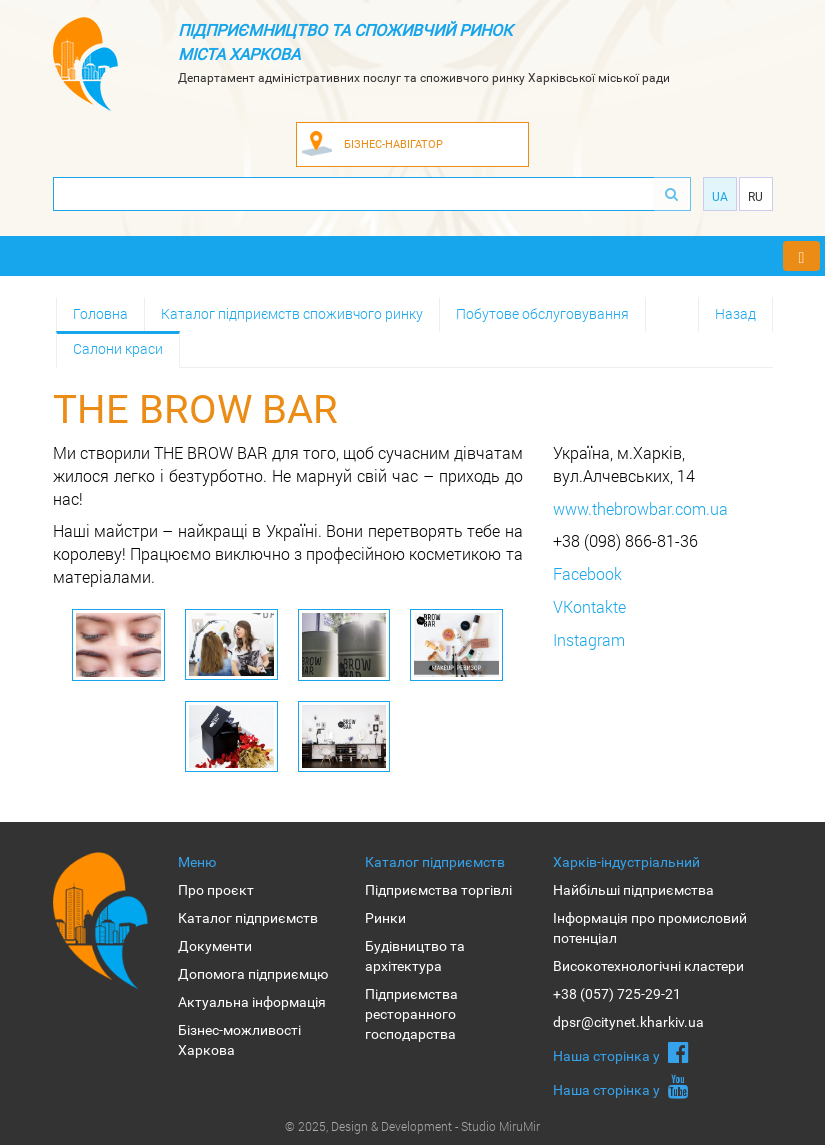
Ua (720, 197)
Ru (755, 197)
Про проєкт (216, 890)
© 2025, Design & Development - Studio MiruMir (412, 1126)
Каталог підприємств (248, 918)
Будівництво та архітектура (415, 956)
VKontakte (589, 606)
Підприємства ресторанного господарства (411, 1014)
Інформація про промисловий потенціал (650, 928)
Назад (735, 313)
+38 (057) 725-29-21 (617, 994)
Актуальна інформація (252, 1002)
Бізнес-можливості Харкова (239, 1040)
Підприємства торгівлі (438, 890)
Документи (215, 946)
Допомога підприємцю (253, 974)
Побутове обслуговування (542, 313)
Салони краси (118, 348)
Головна (100, 313)
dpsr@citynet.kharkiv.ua (628, 1022)
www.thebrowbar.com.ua (640, 508)
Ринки (385, 918)
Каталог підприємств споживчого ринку (292, 313)
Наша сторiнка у (621, 1052)
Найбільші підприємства (633, 890)
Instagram (589, 639)
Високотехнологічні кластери (648, 966)
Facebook (587, 573)
